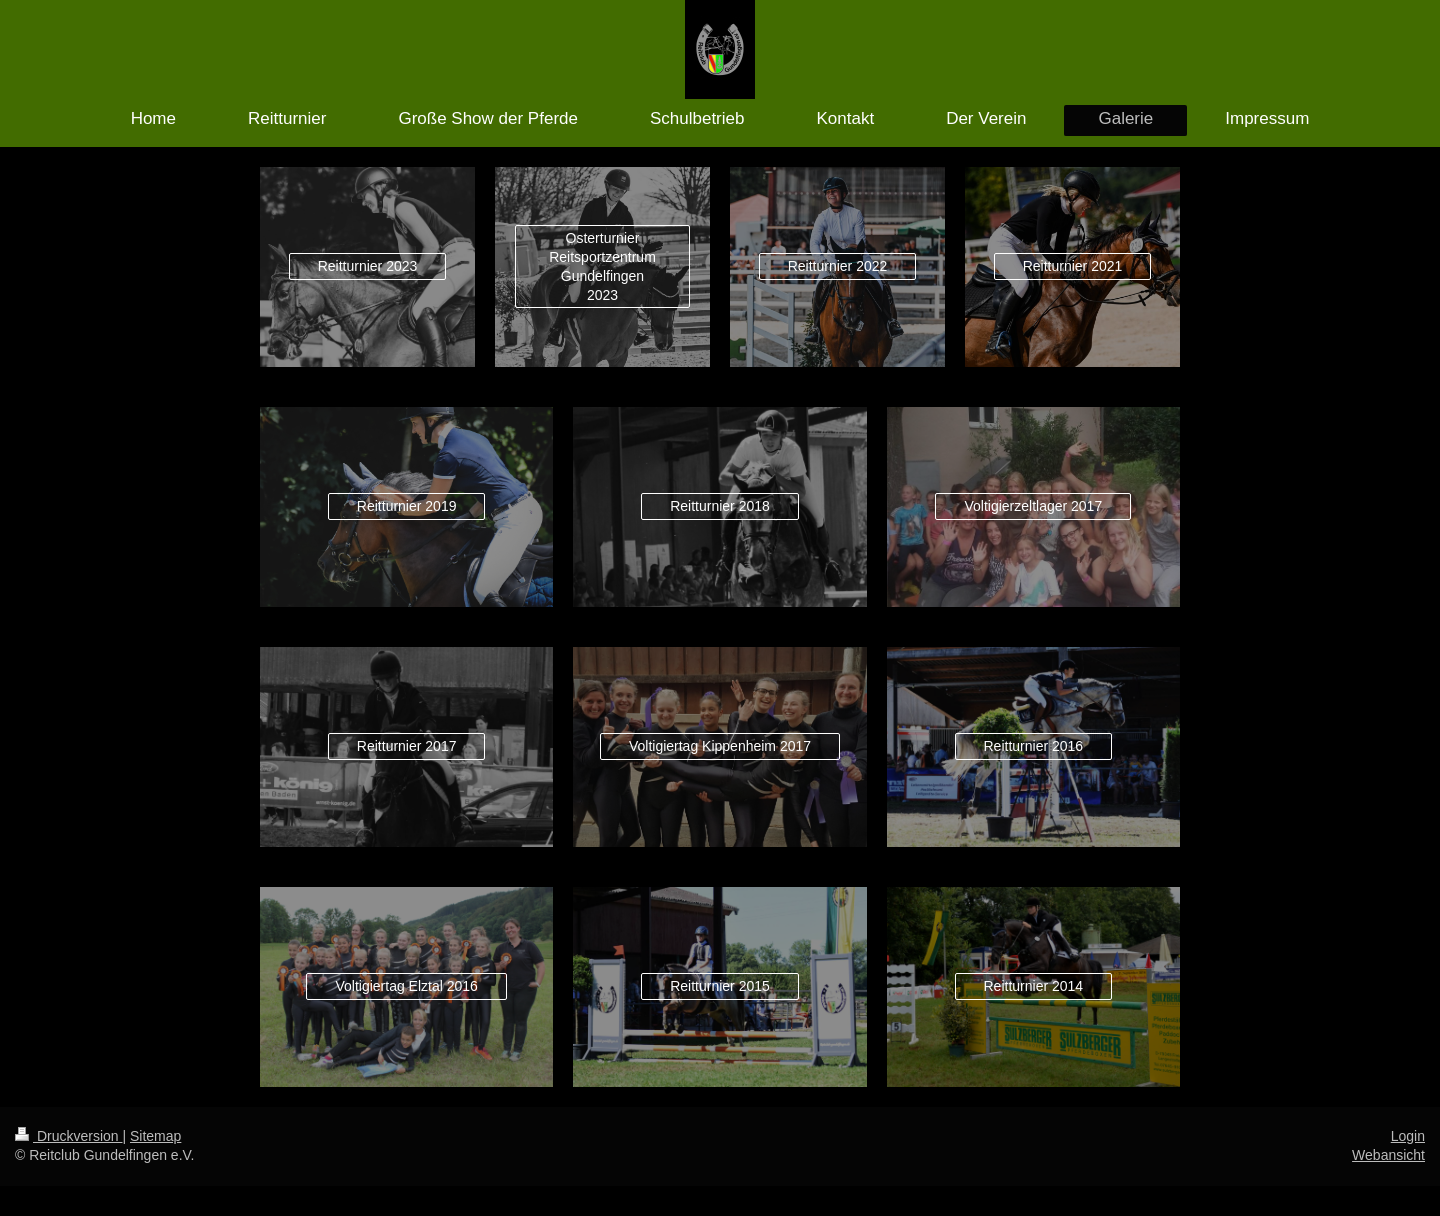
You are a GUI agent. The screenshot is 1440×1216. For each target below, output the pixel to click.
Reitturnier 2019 (407, 506)
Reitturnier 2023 (368, 266)
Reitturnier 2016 (1034, 746)
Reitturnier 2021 (1073, 266)
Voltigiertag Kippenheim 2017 (720, 746)
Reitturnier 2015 (720, 986)
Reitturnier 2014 (1034, 986)
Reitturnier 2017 (407, 746)
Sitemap (155, 1136)
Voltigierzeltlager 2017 (1033, 506)
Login (1408, 1136)
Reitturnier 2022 (838, 266)
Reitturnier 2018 (720, 506)
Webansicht (1388, 1155)
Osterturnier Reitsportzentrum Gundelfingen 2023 (602, 266)
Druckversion (68, 1136)
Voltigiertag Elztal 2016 (406, 986)
